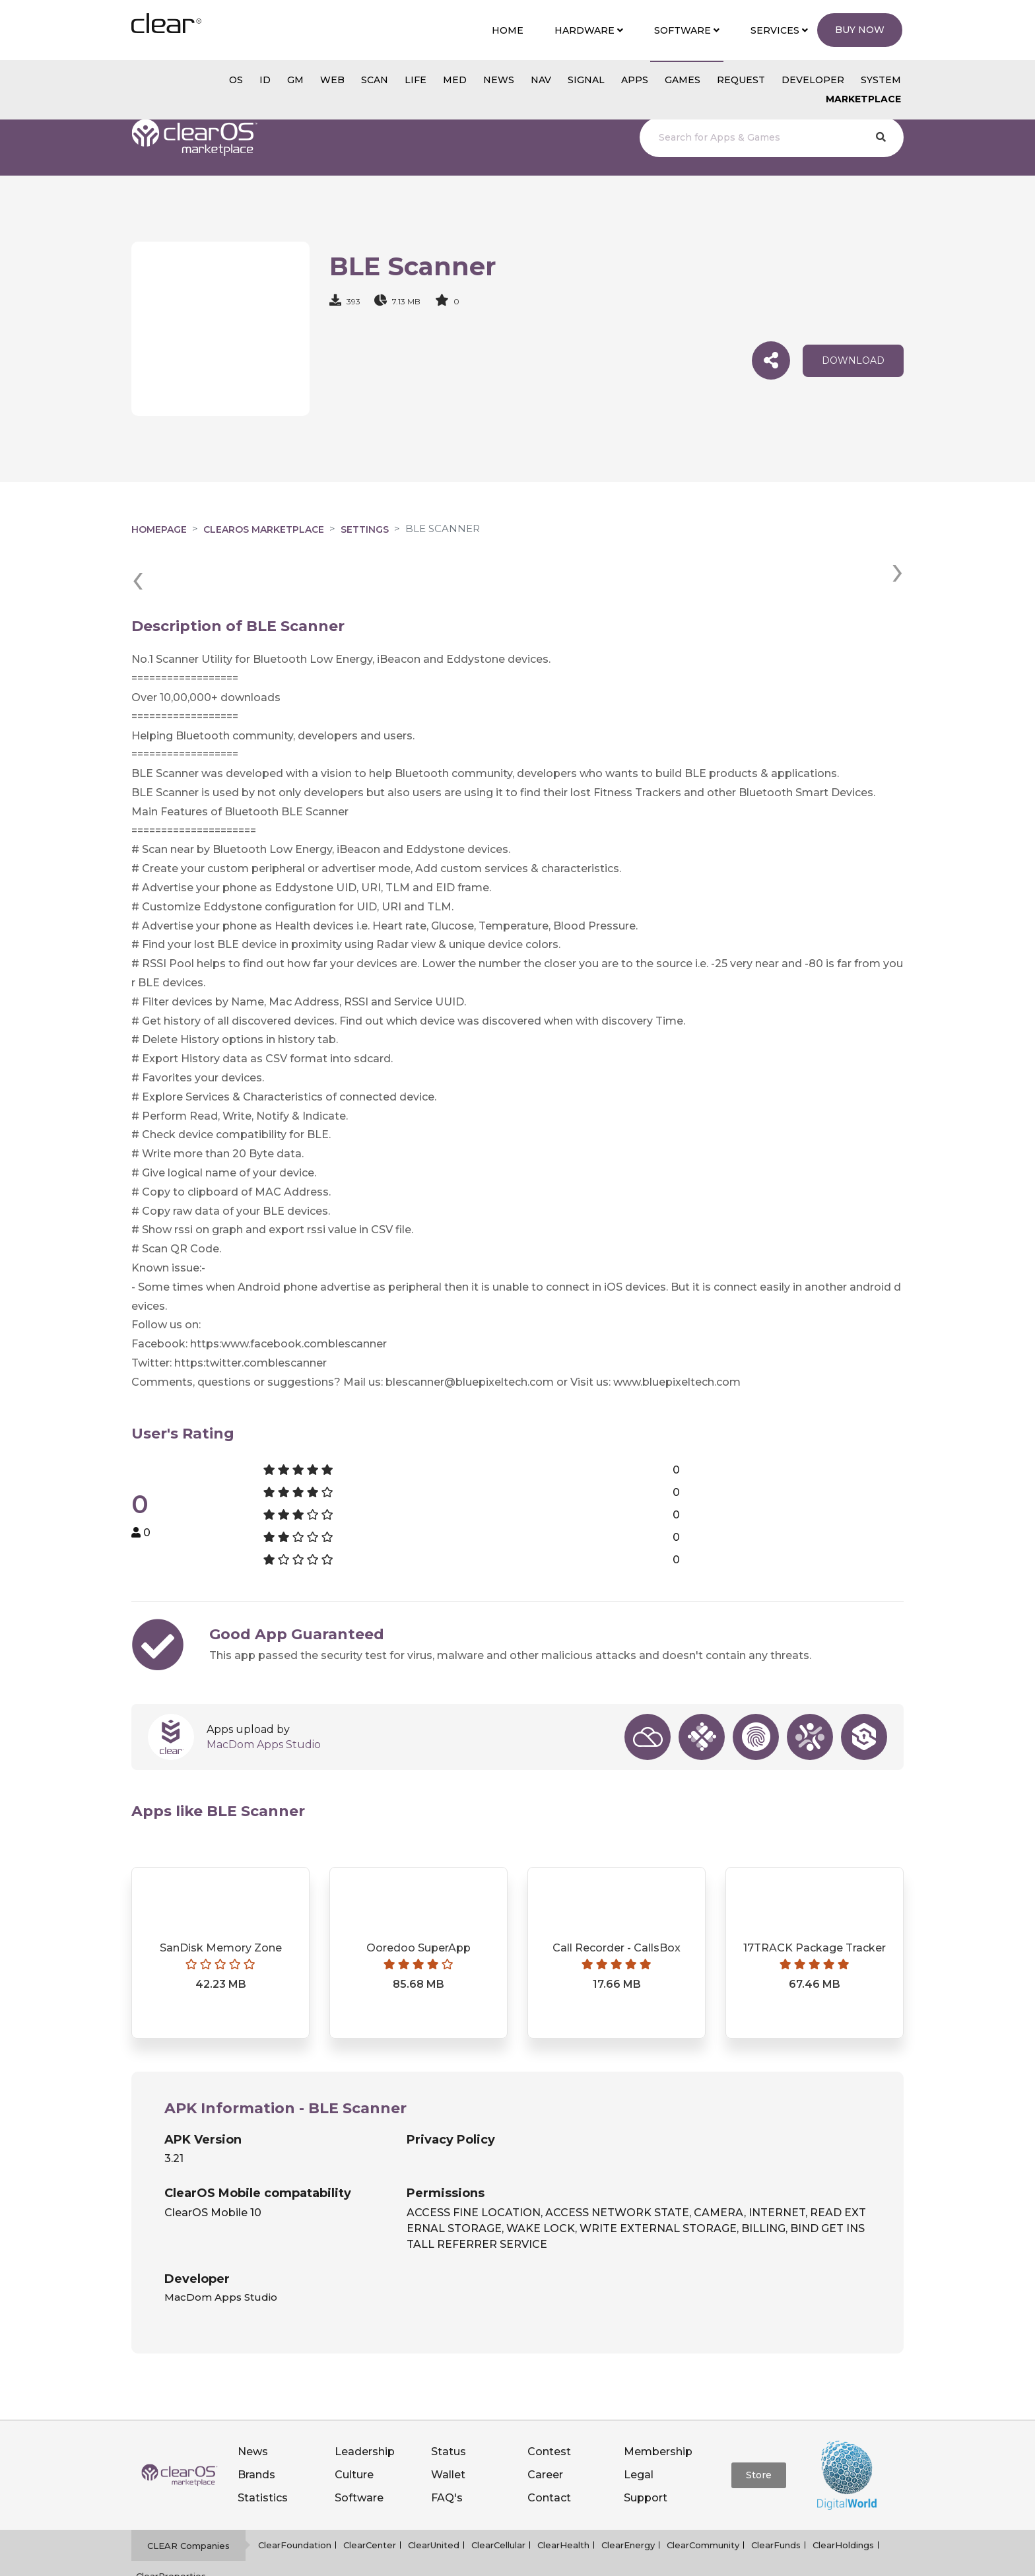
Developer (813, 80)
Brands (256, 2426)
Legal (638, 2426)
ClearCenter (369, 2496)
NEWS (498, 80)
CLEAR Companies (188, 2496)
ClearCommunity (703, 2496)
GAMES (682, 80)
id (265, 80)
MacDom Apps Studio (264, 1695)
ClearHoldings (843, 2496)
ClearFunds (776, 2496)
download (853, 360)
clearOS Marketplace (263, 529)
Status (448, 2403)
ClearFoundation (294, 2496)
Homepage (159, 529)
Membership (658, 2403)
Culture (354, 2426)
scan (374, 80)
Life (415, 80)
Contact (549, 2449)
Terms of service (536, 2559)
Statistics (263, 2449)
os (236, 80)
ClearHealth (563, 2496)
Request (741, 80)
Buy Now (860, 30)
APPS (634, 80)
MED (455, 80)
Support (645, 2449)
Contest (549, 2403)
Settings (365, 529)
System (881, 80)
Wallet (448, 2426)
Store (759, 2426)
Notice (600, 2559)
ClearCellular (498, 2496)
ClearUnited (433, 2496)
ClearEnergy (628, 2496)
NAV (541, 80)
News (253, 2403)
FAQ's (447, 2449)
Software (359, 2449)
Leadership (365, 2403)
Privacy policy (455, 2559)
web (332, 80)
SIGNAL (586, 80)
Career (545, 2426)
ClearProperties (171, 2527)
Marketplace (863, 99)
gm (295, 80)
